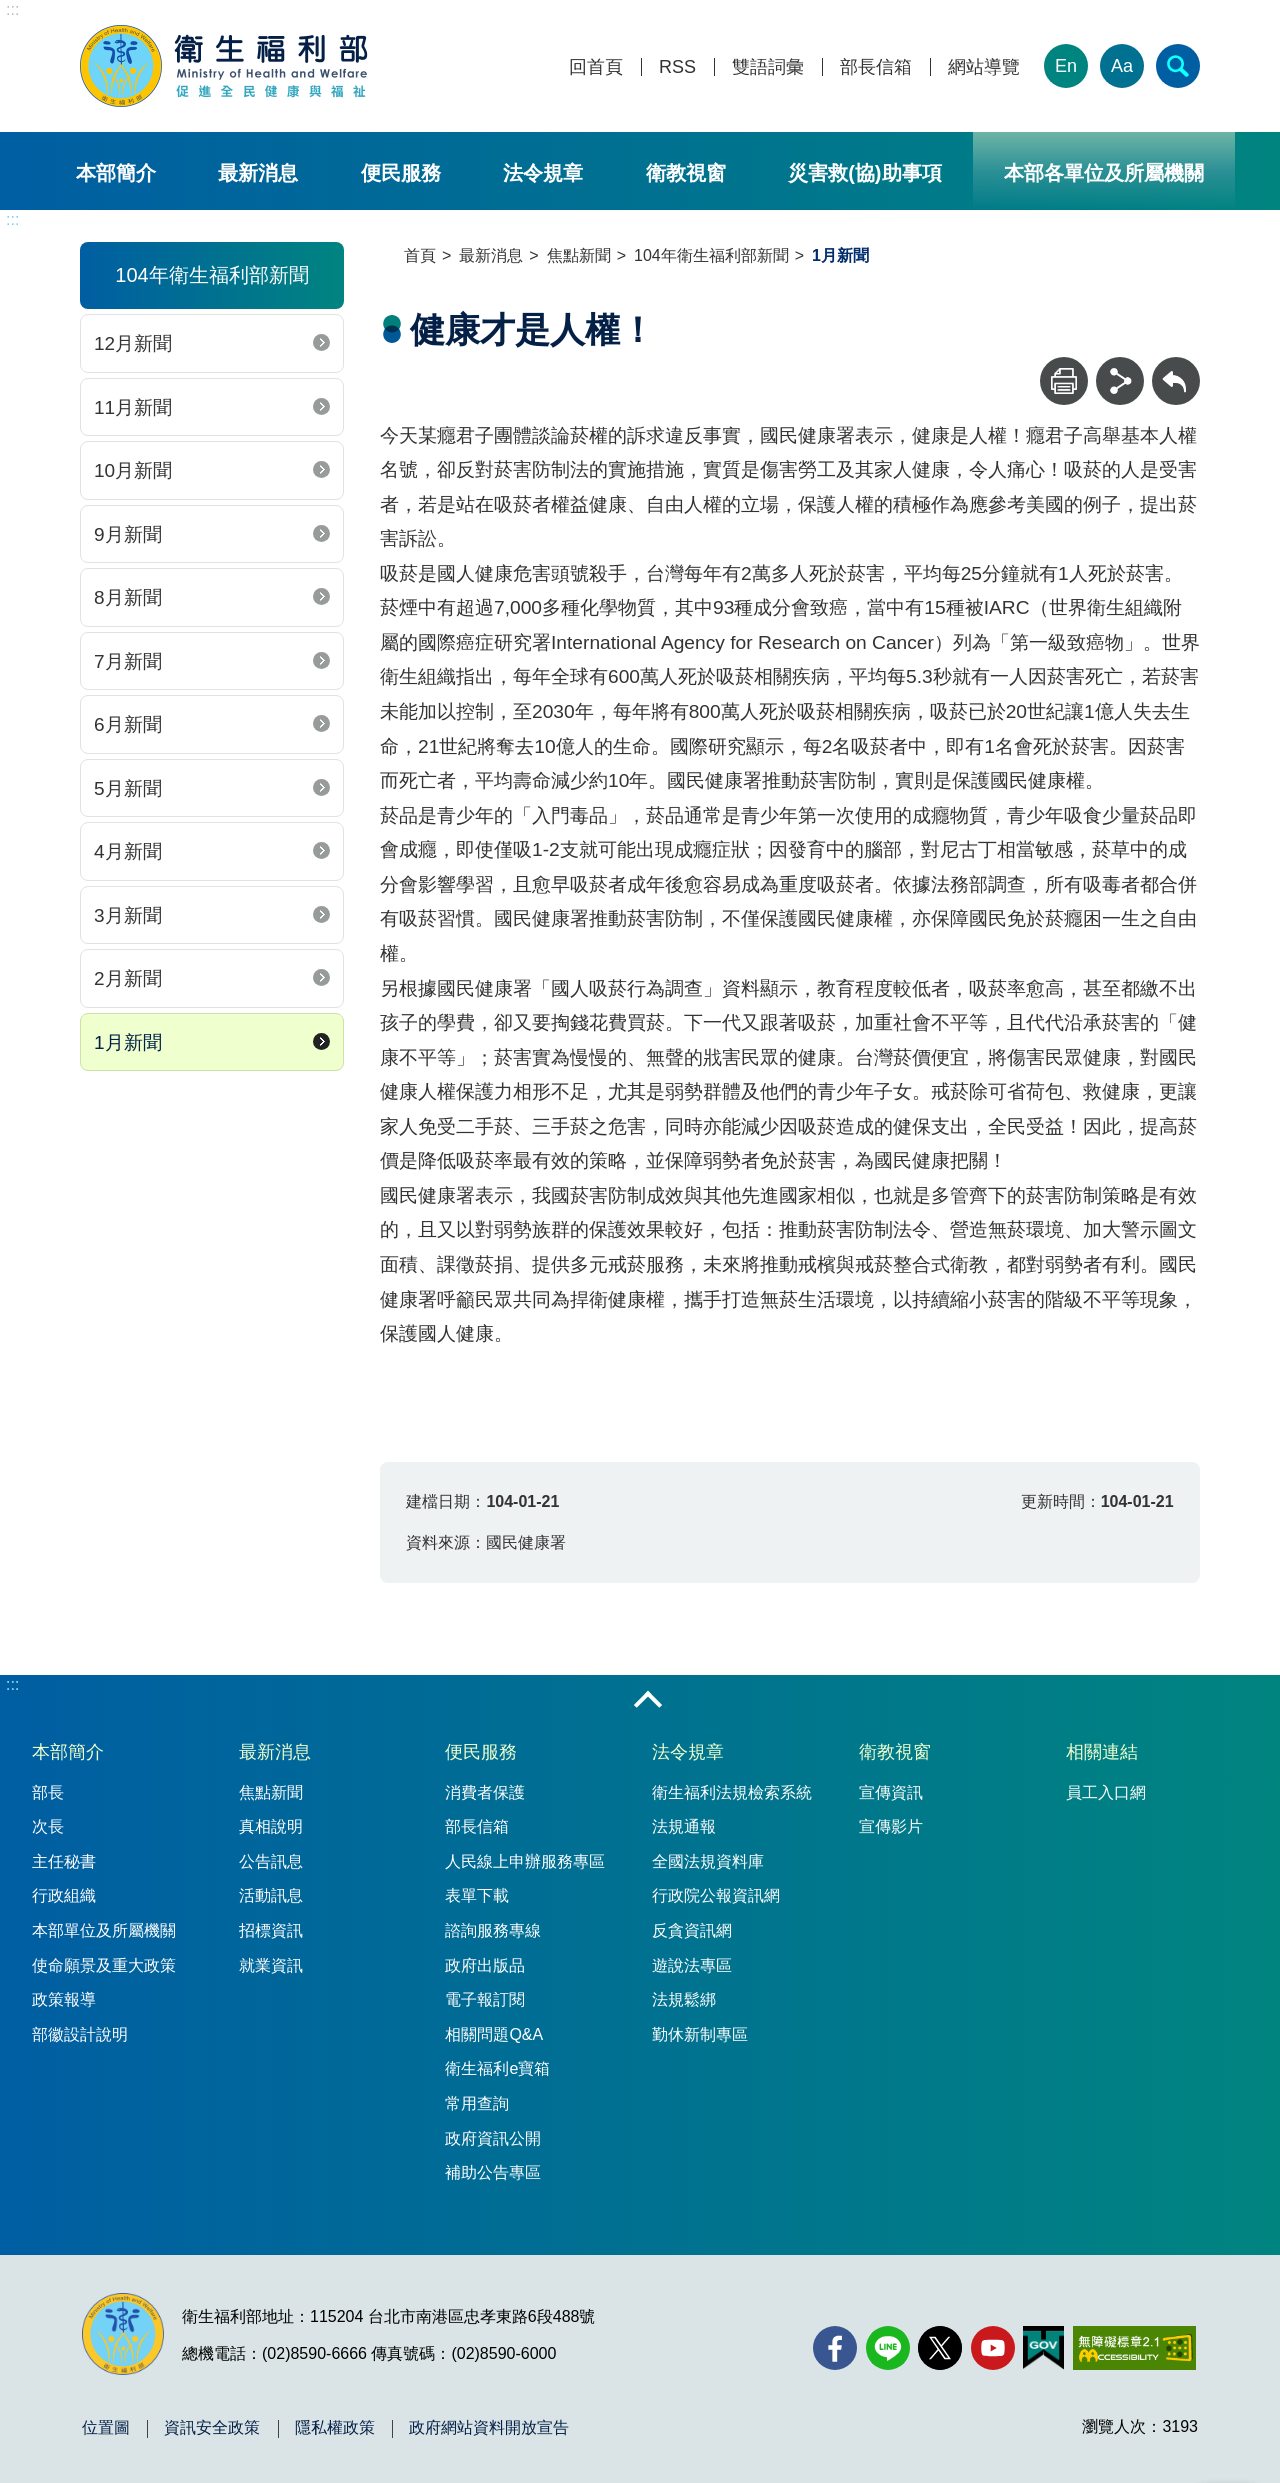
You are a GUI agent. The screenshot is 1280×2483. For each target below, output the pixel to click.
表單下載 (477, 1895)
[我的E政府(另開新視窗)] (1043, 2348)
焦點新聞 (579, 255)
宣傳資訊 (891, 1792)
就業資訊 (271, 1965)
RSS (677, 67)
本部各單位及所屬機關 (1104, 173)
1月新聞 (128, 1042)
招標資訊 (271, 1930)
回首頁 (596, 67)
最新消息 (258, 173)
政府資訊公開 (493, 2138)
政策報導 (64, 1999)
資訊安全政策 (212, 2428)
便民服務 (401, 173)
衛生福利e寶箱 (497, 2068)
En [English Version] (1066, 66)
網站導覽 (984, 67)
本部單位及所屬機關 (104, 1930)
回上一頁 (1176, 366)
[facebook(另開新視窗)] (835, 2348)
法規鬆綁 (684, 1999)
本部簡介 (116, 173)
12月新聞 (133, 343)
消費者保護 (485, 1792)
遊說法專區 (692, 1965)
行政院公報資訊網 (716, 1895)
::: (12, 9)
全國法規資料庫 (708, 1861)
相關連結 (1102, 1752)
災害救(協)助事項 (864, 173)
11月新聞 (133, 407)
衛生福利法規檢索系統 (732, 1792)
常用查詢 (477, 2103)
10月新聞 (133, 470)
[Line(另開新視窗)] (888, 2348)
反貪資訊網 (692, 1930)
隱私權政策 (335, 2428)
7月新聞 (128, 661)
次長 (48, 1826)
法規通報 (684, 1826)
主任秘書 (64, 1861)
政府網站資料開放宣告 (489, 2428)
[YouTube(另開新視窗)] (993, 2348)
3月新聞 (128, 915)
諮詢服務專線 (493, 1930)
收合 (648, 1701)
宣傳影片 (891, 1826)
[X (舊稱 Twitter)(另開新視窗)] (940, 2348)
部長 (48, 1792)
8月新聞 (128, 597)
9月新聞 (128, 534)
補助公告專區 (493, 2172)
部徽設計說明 (80, 2034)
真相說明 (271, 1826)
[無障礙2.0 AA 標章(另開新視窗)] (1134, 2348)
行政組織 (64, 1895)
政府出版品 (485, 1965)
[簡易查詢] (1178, 66)
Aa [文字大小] (1122, 66)
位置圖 (106, 2428)
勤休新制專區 (700, 2034)
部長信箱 (876, 67)
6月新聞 (128, 724)
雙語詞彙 (768, 67)
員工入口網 (1106, 1792)
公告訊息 (271, 1861)
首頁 (420, 255)
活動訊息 (271, 1895)
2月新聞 (128, 978)
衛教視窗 (686, 173)
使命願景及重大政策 (104, 1965)
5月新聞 (128, 788)
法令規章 (543, 173)
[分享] (1120, 381)
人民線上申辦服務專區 (525, 1861)
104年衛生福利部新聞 (711, 255)
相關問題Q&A (494, 2034)
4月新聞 (128, 851)
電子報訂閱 (485, 1999)
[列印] (1064, 381)
